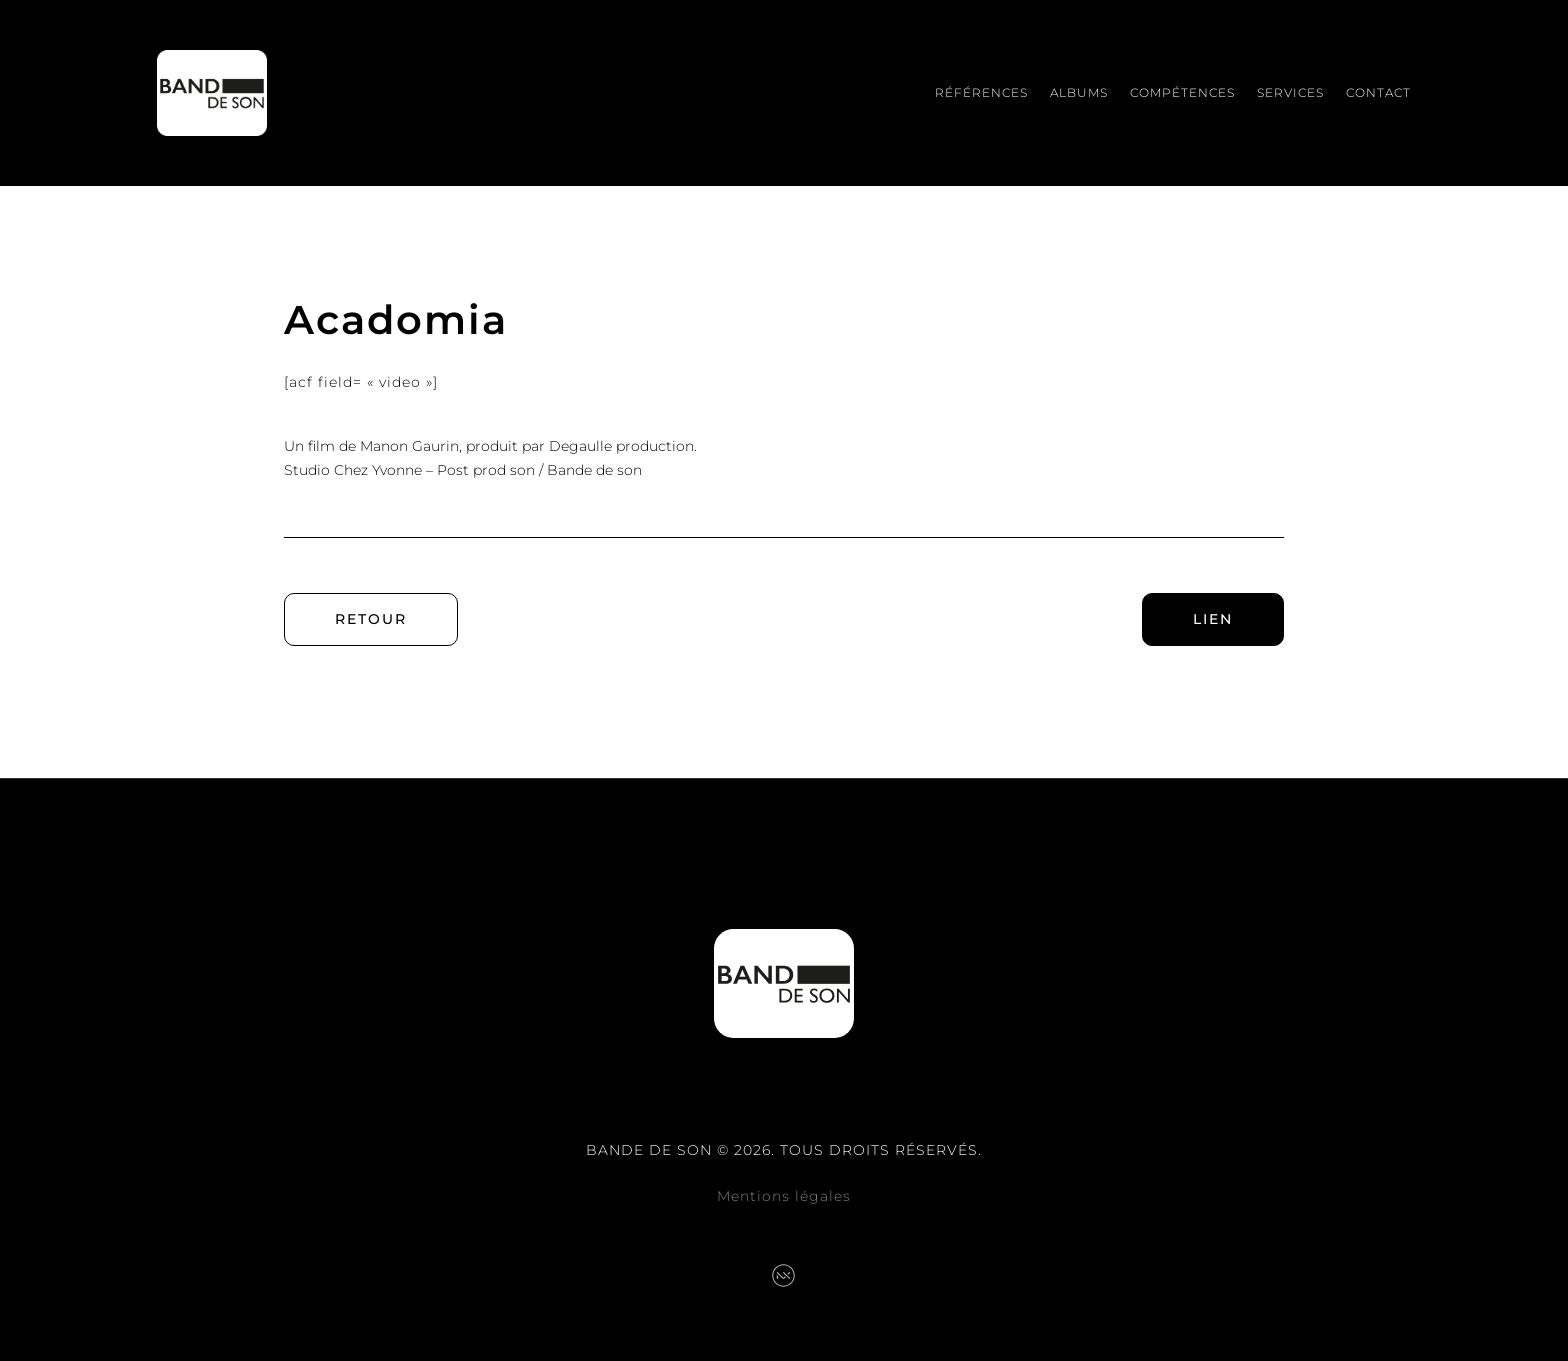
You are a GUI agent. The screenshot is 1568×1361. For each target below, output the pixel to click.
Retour (371, 619)
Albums (1079, 92)
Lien (1213, 619)
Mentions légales (784, 1196)
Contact (1378, 92)
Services (1290, 92)
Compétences (1182, 92)
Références (981, 92)
